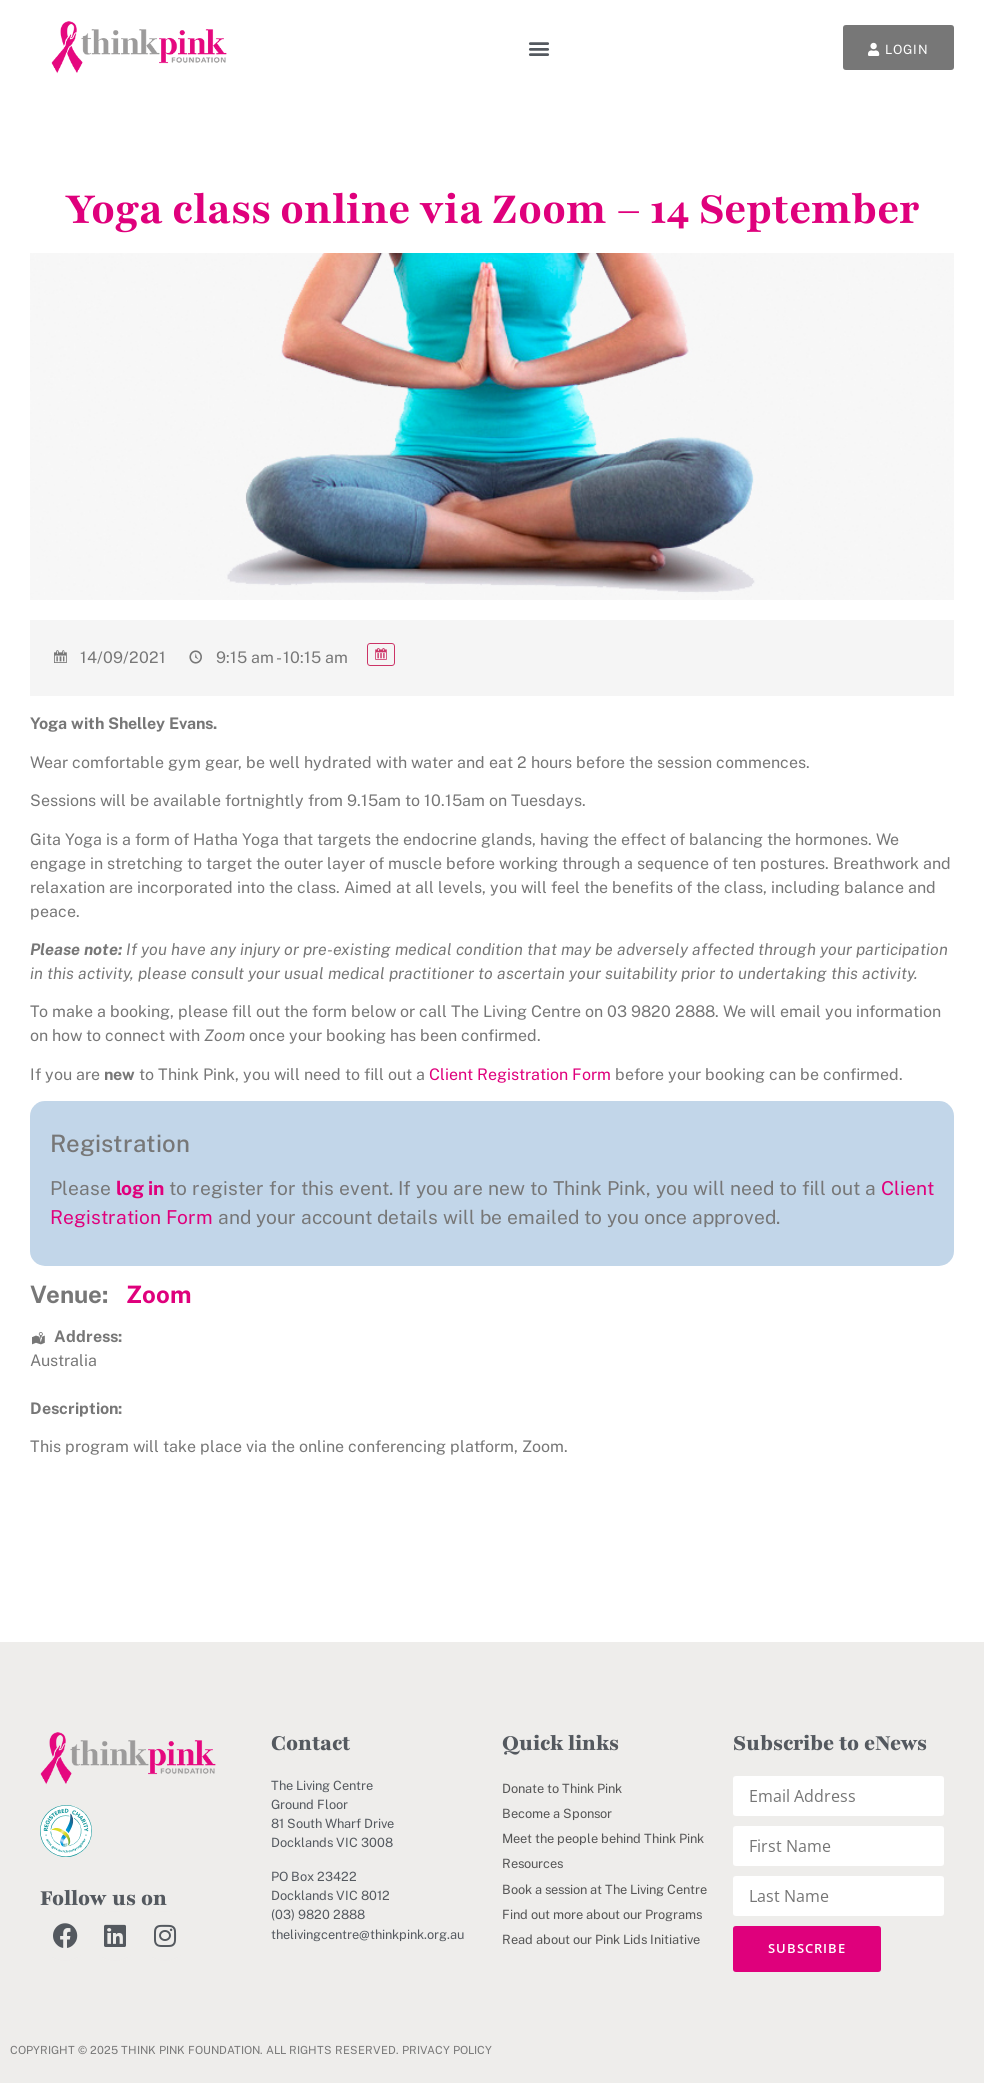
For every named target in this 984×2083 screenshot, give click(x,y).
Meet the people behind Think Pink (603, 1838)
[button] (539, 47)
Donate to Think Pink (562, 1788)
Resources (532, 1863)
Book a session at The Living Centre (604, 1889)
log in (140, 1188)
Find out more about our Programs (602, 1914)
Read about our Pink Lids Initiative (601, 1939)
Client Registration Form (520, 1074)
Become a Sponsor (557, 1813)
